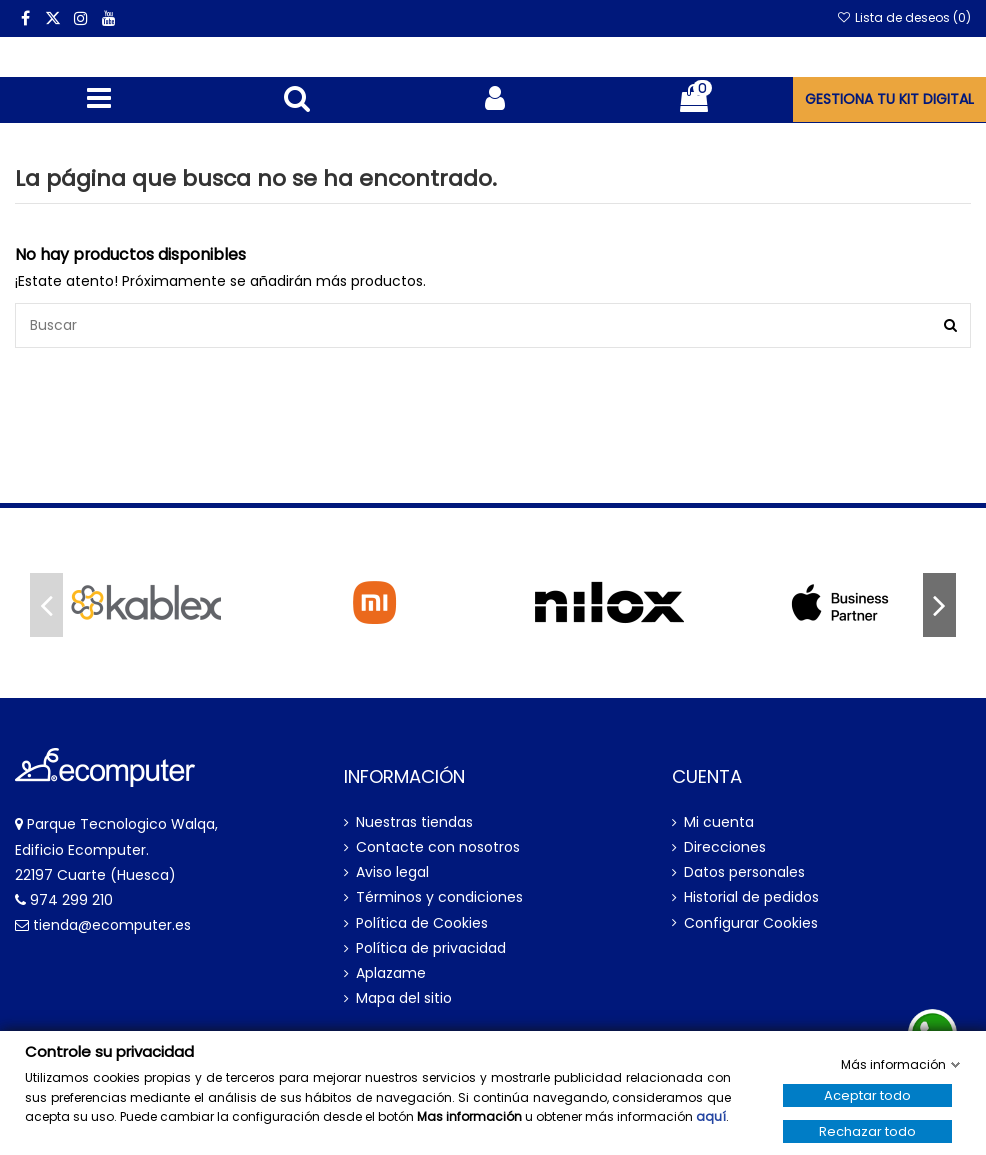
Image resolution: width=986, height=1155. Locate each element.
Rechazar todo (867, 1131)
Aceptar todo (867, 1095)
